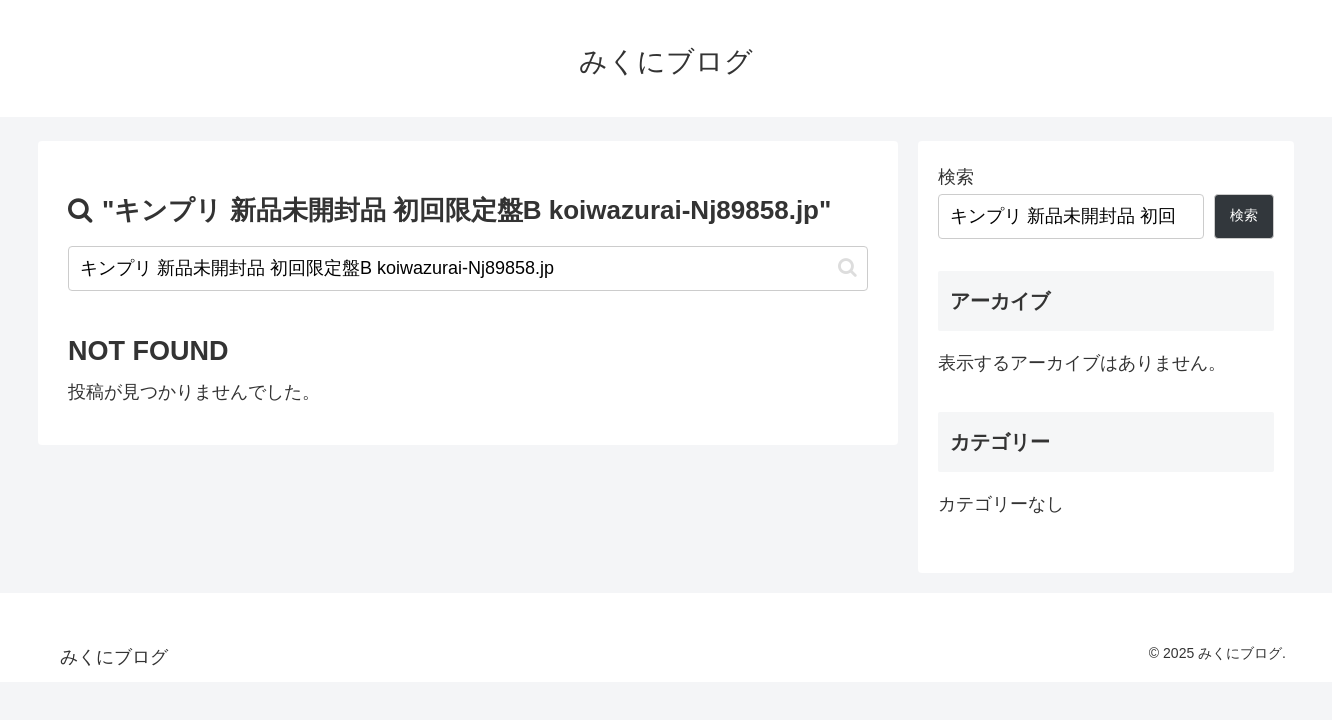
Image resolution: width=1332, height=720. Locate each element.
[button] (847, 267)
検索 (956, 177)
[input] (468, 268)
